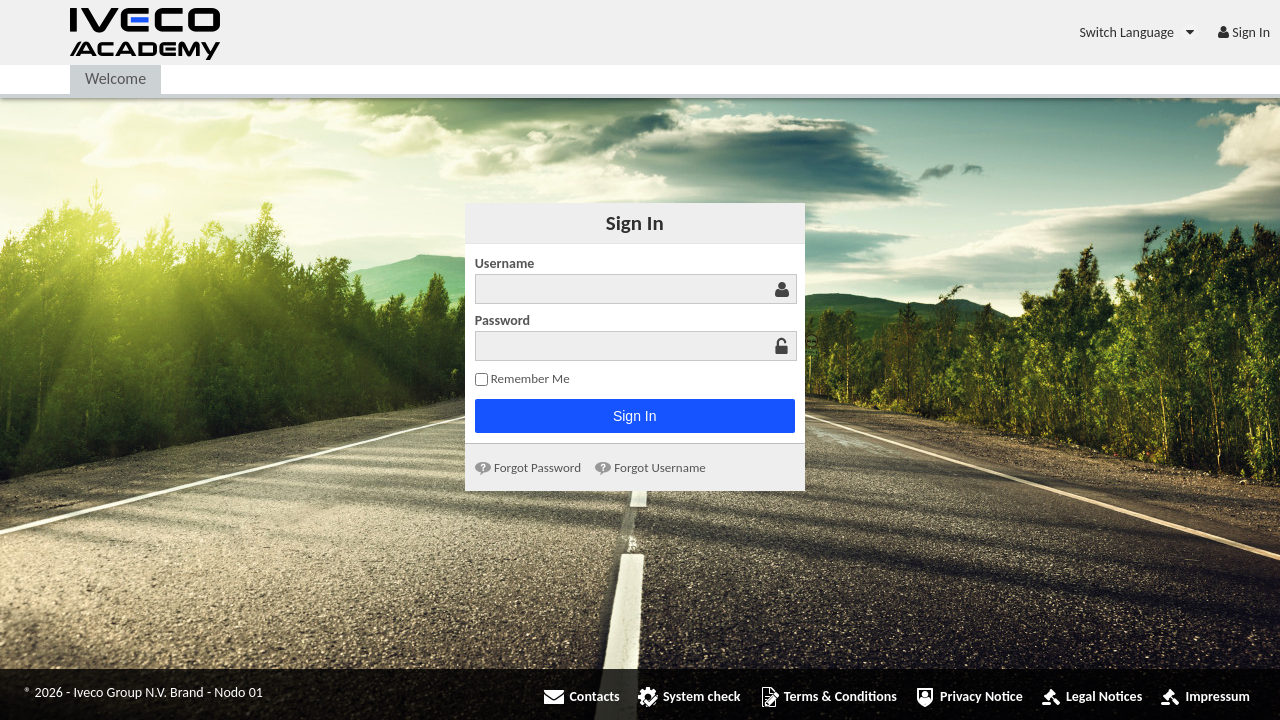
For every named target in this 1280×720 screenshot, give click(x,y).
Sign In (635, 416)
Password (502, 320)
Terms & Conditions (840, 696)
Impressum (1217, 696)
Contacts (594, 696)
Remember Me (522, 378)
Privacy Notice (981, 696)
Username (505, 263)
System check (702, 696)
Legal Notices (1104, 696)
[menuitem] (1138, 32)
